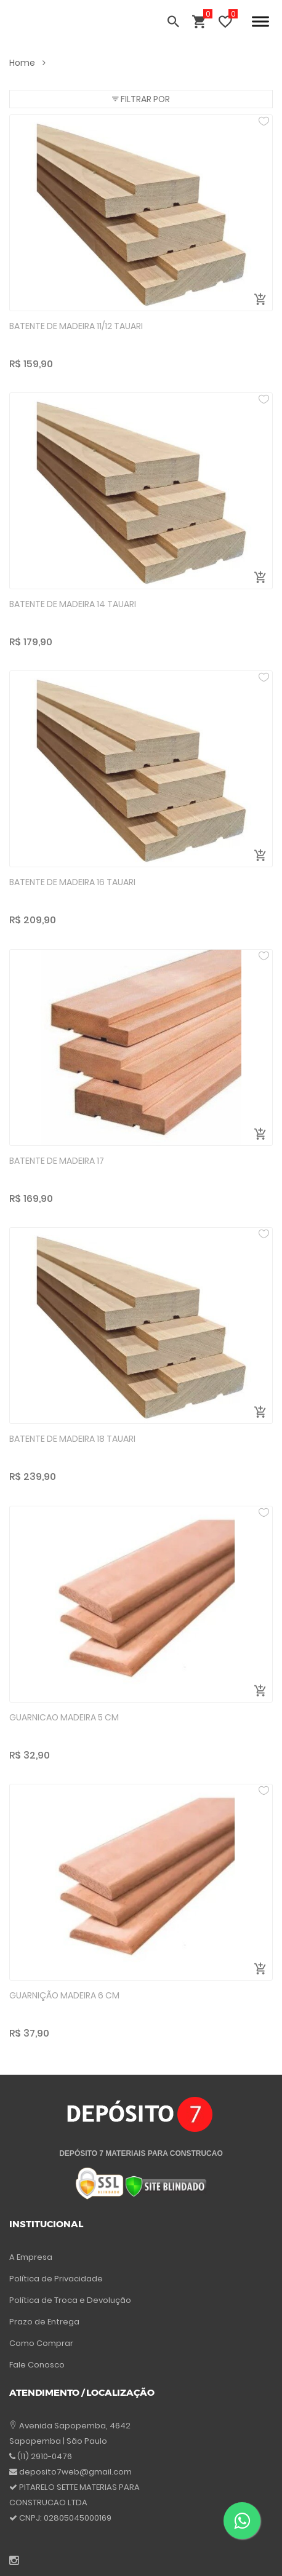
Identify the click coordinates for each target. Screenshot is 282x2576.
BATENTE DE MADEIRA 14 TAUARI (72, 604)
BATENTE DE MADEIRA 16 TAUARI (72, 882)
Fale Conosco (37, 2347)
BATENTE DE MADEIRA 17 (56, 1161)
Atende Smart (177, 2555)
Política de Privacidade (56, 2261)
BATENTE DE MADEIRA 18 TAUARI (72, 1439)
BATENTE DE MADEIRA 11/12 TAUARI (76, 326)
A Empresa (30, 2240)
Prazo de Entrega (44, 2304)
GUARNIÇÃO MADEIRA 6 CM (64, 1995)
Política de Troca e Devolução (70, 2283)
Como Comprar (41, 2326)
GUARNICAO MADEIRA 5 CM (64, 1717)
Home (27, 63)
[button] (141, 99)
